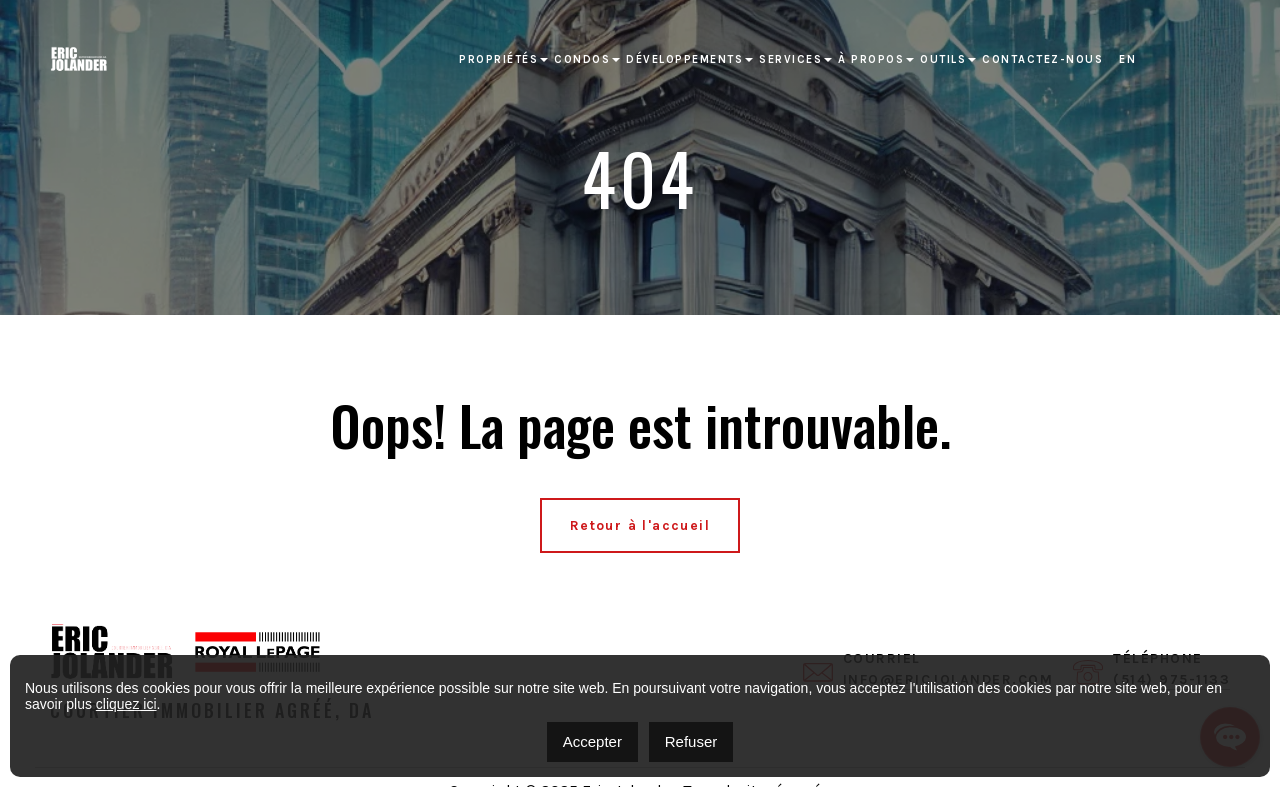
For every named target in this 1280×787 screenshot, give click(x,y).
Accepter (592, 741)
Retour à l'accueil (640, 525)
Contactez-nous (1042, 59)
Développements (684, 59)
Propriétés (498, 59)
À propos (871, 59)
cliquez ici (126, 704)
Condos (582, 59)
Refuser (691, 741)
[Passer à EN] (1127, 60)
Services (790, 59)
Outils (943, 59)
